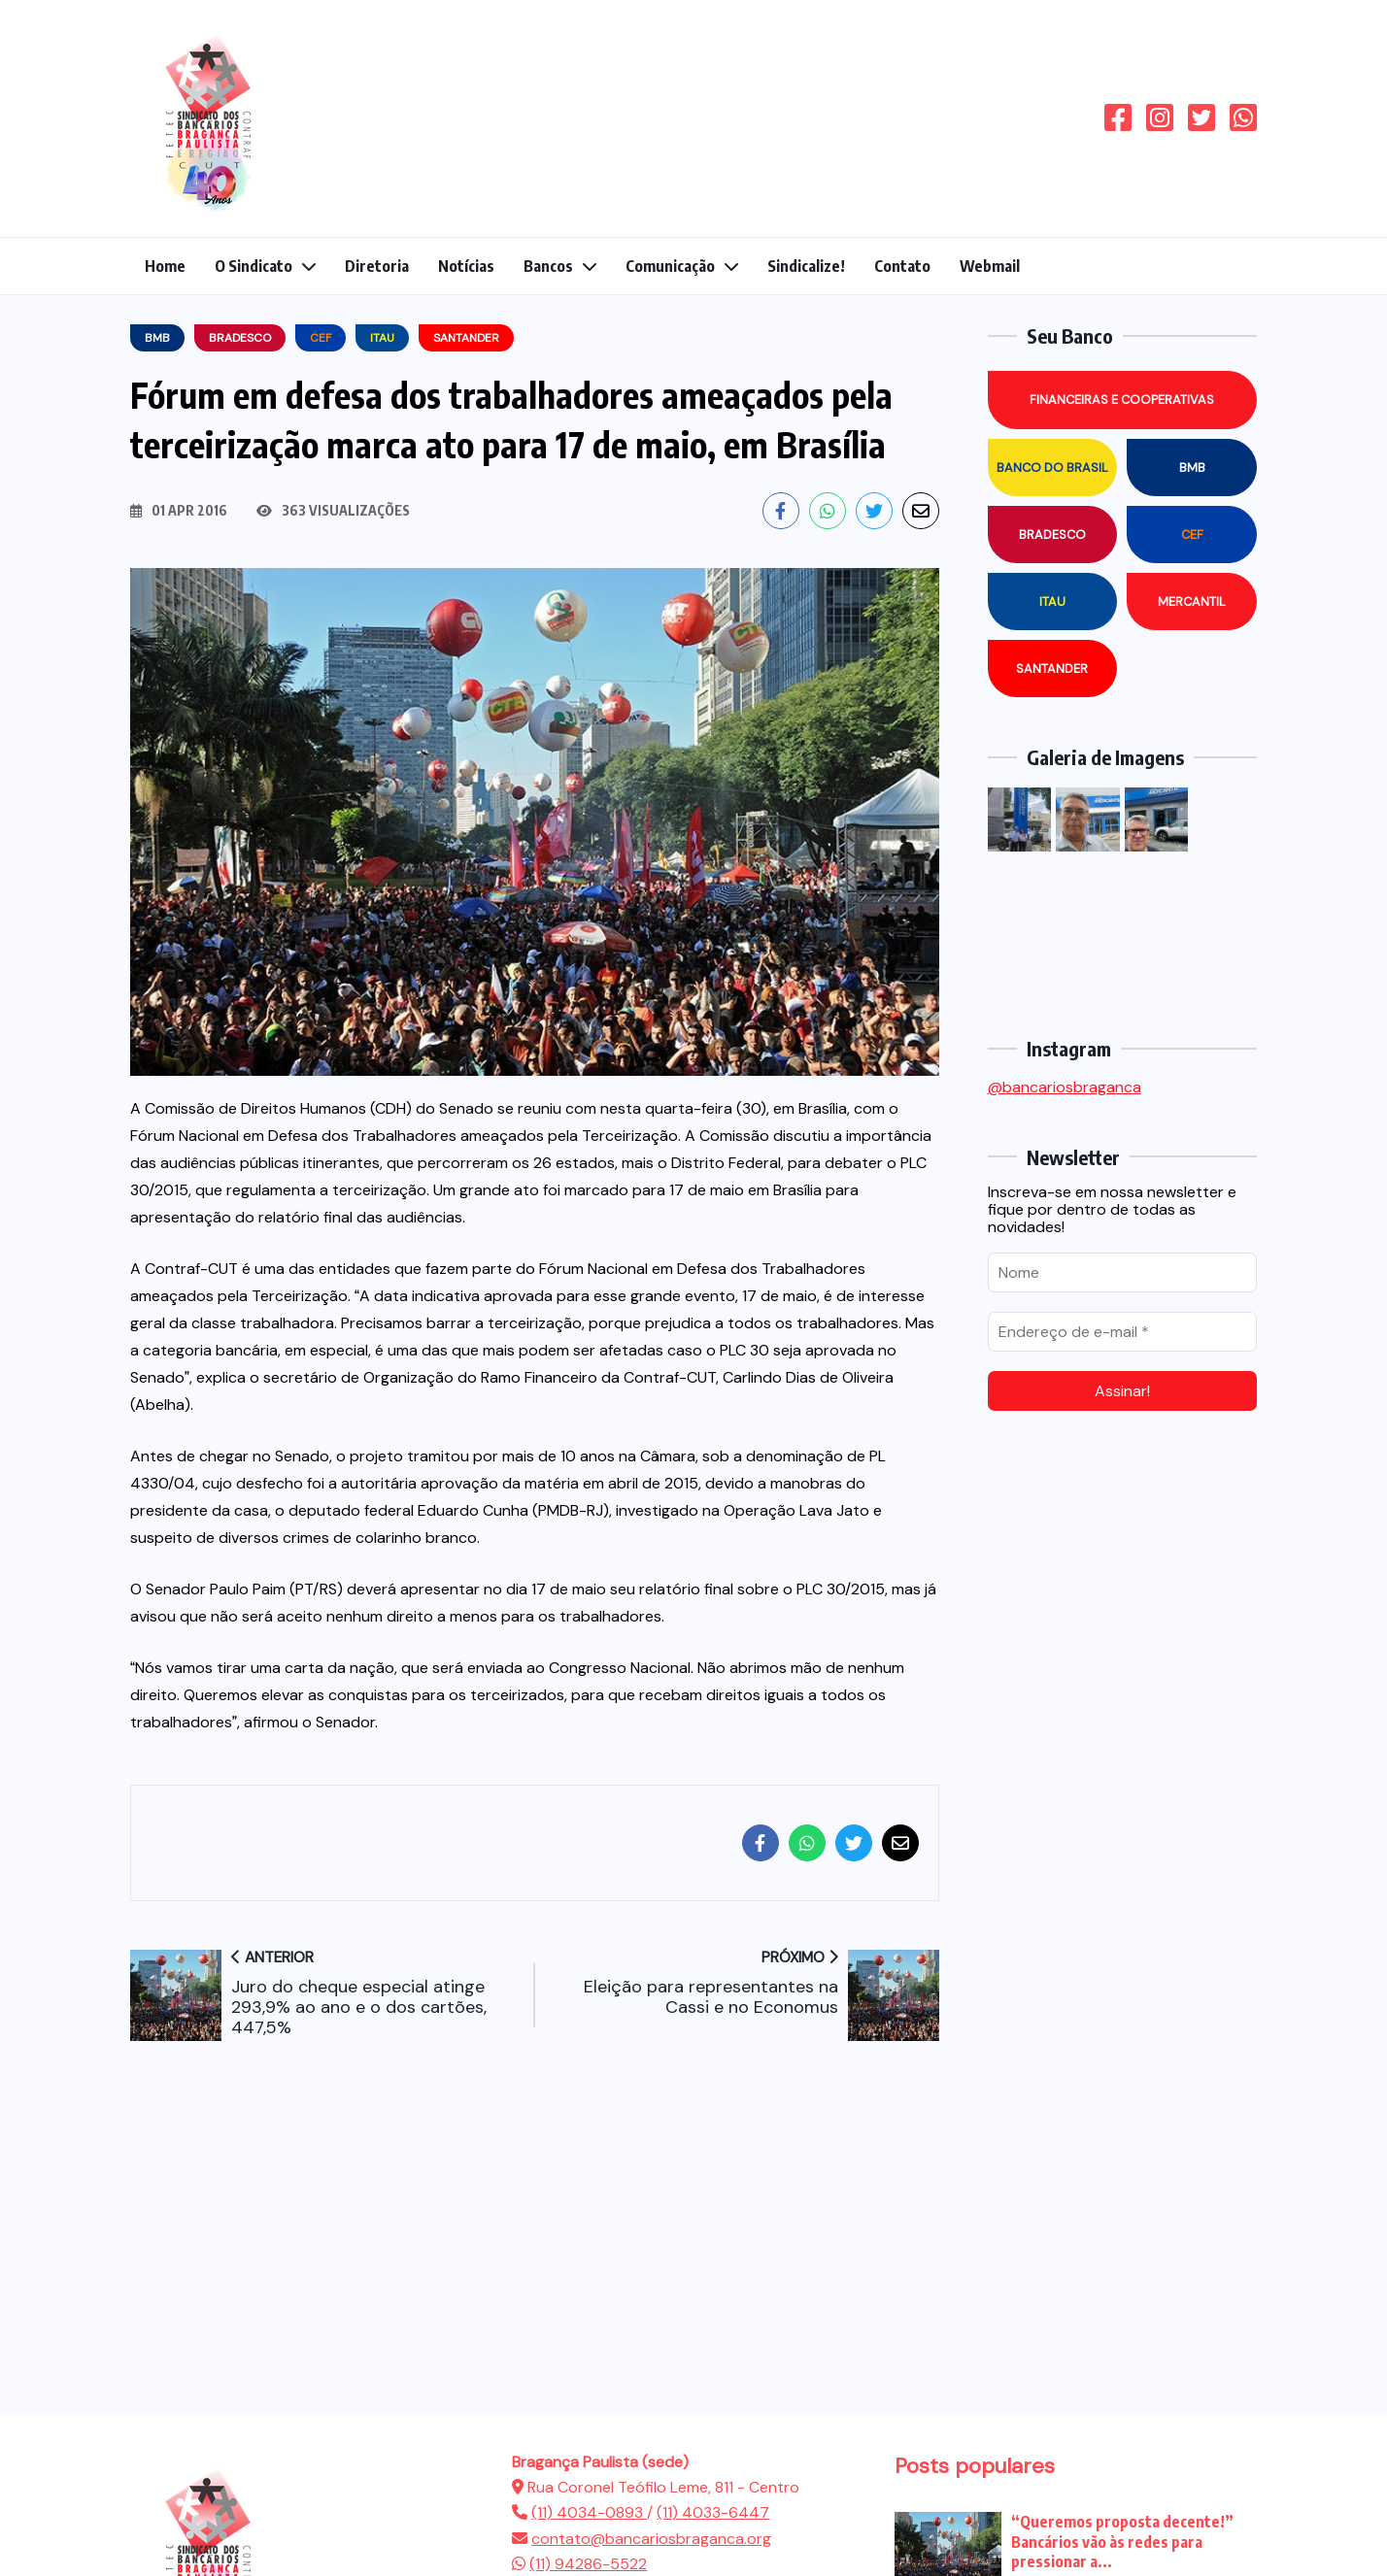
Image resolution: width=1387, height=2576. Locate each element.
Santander (1052, 668)
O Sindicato (253, 266)
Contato (902, 266)
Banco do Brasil (1052, 467)
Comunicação (670, 266)
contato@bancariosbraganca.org (651, 2538)
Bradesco (1052, 534)
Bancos (548, 266)
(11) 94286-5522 (588, 2564)
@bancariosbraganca (1064, 1087)
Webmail (990, 266)
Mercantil (1192, 601)
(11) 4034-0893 (589, 2512)
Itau (1052, 601)
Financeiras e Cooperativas (1122, 399)
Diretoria (377, 266)
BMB (1192, 467)
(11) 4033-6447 (713, 2512)
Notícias (466, 266)
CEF (1192, 534)
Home (165, 266)
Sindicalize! (806, 266)
